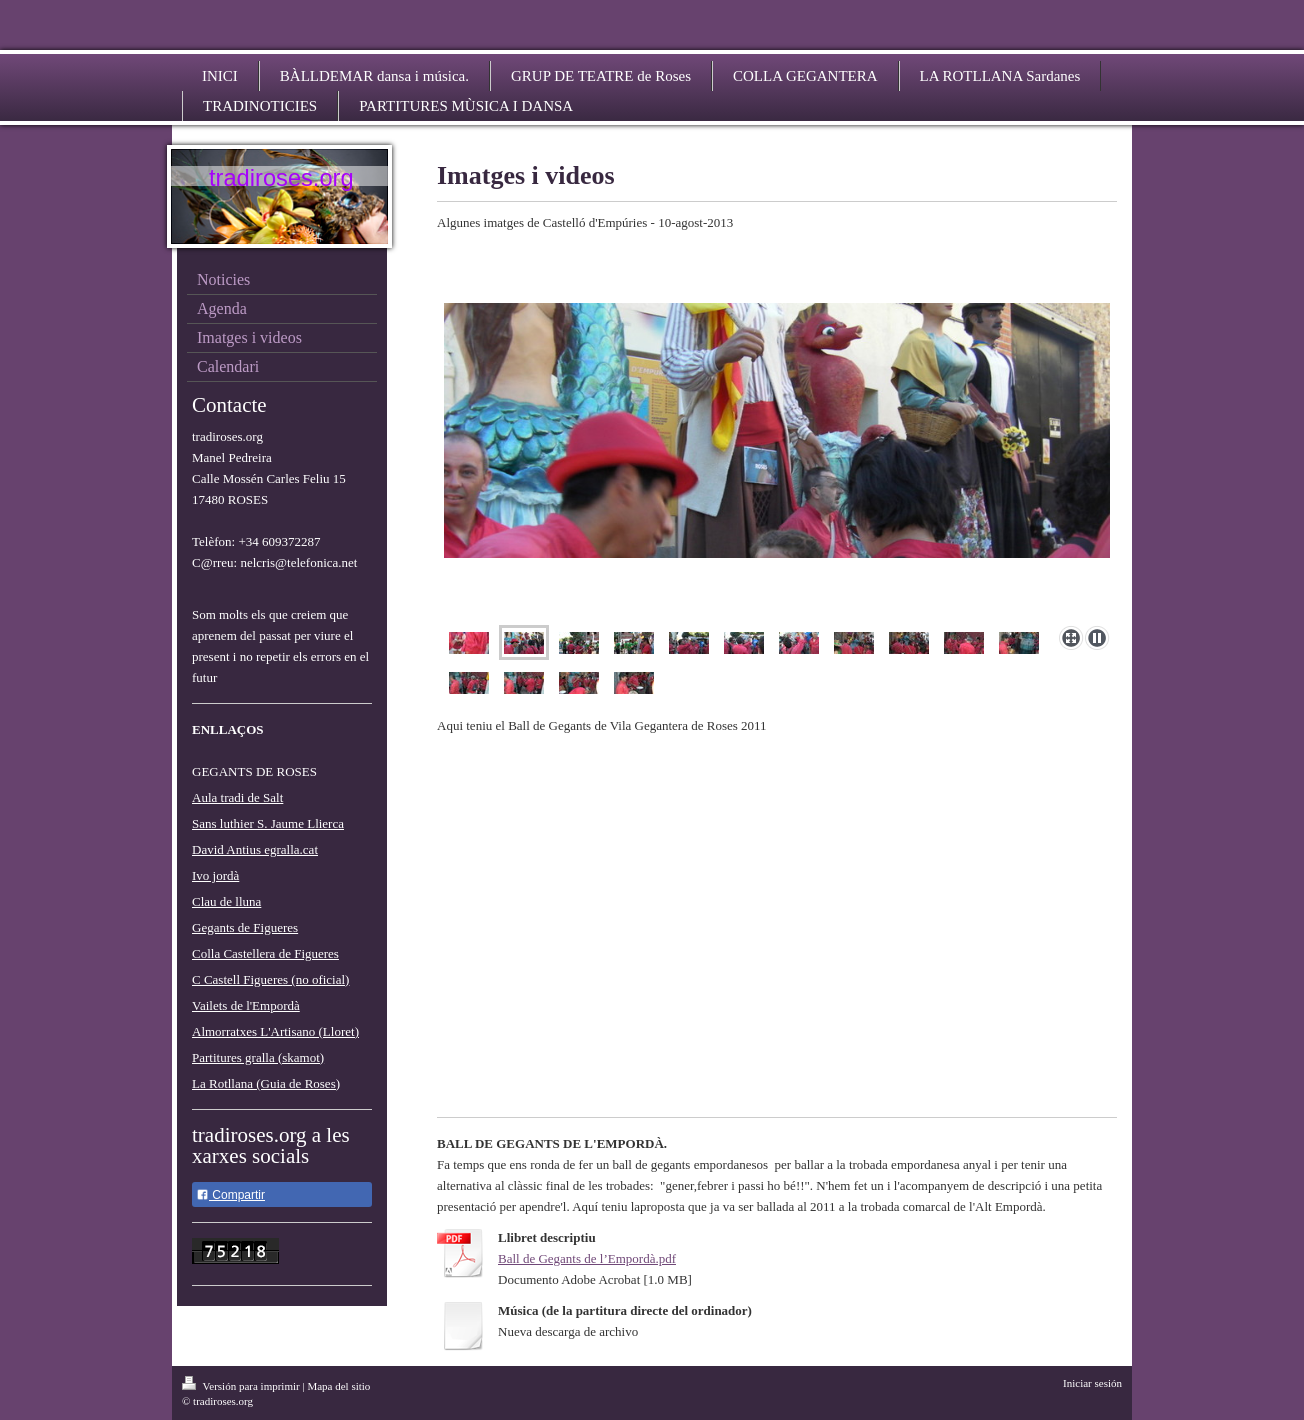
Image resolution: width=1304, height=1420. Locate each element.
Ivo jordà (215, 875)
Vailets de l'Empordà (246, 1005)
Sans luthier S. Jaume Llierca (268, 823)
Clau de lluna (226, 901)
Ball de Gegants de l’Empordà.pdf (587, 1258)
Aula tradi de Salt (237, 797)
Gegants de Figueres (245, 927)
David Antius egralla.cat (255, 849)
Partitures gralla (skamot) (258, 1057)
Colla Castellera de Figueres (265, 953)
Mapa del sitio (338, 1386)
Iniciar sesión (1092, 1383)
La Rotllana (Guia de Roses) (266, 1083)
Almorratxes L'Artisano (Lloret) (275, 1031)
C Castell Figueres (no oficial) (270, 979)
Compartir (230, 1195)
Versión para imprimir (242, 1386)
